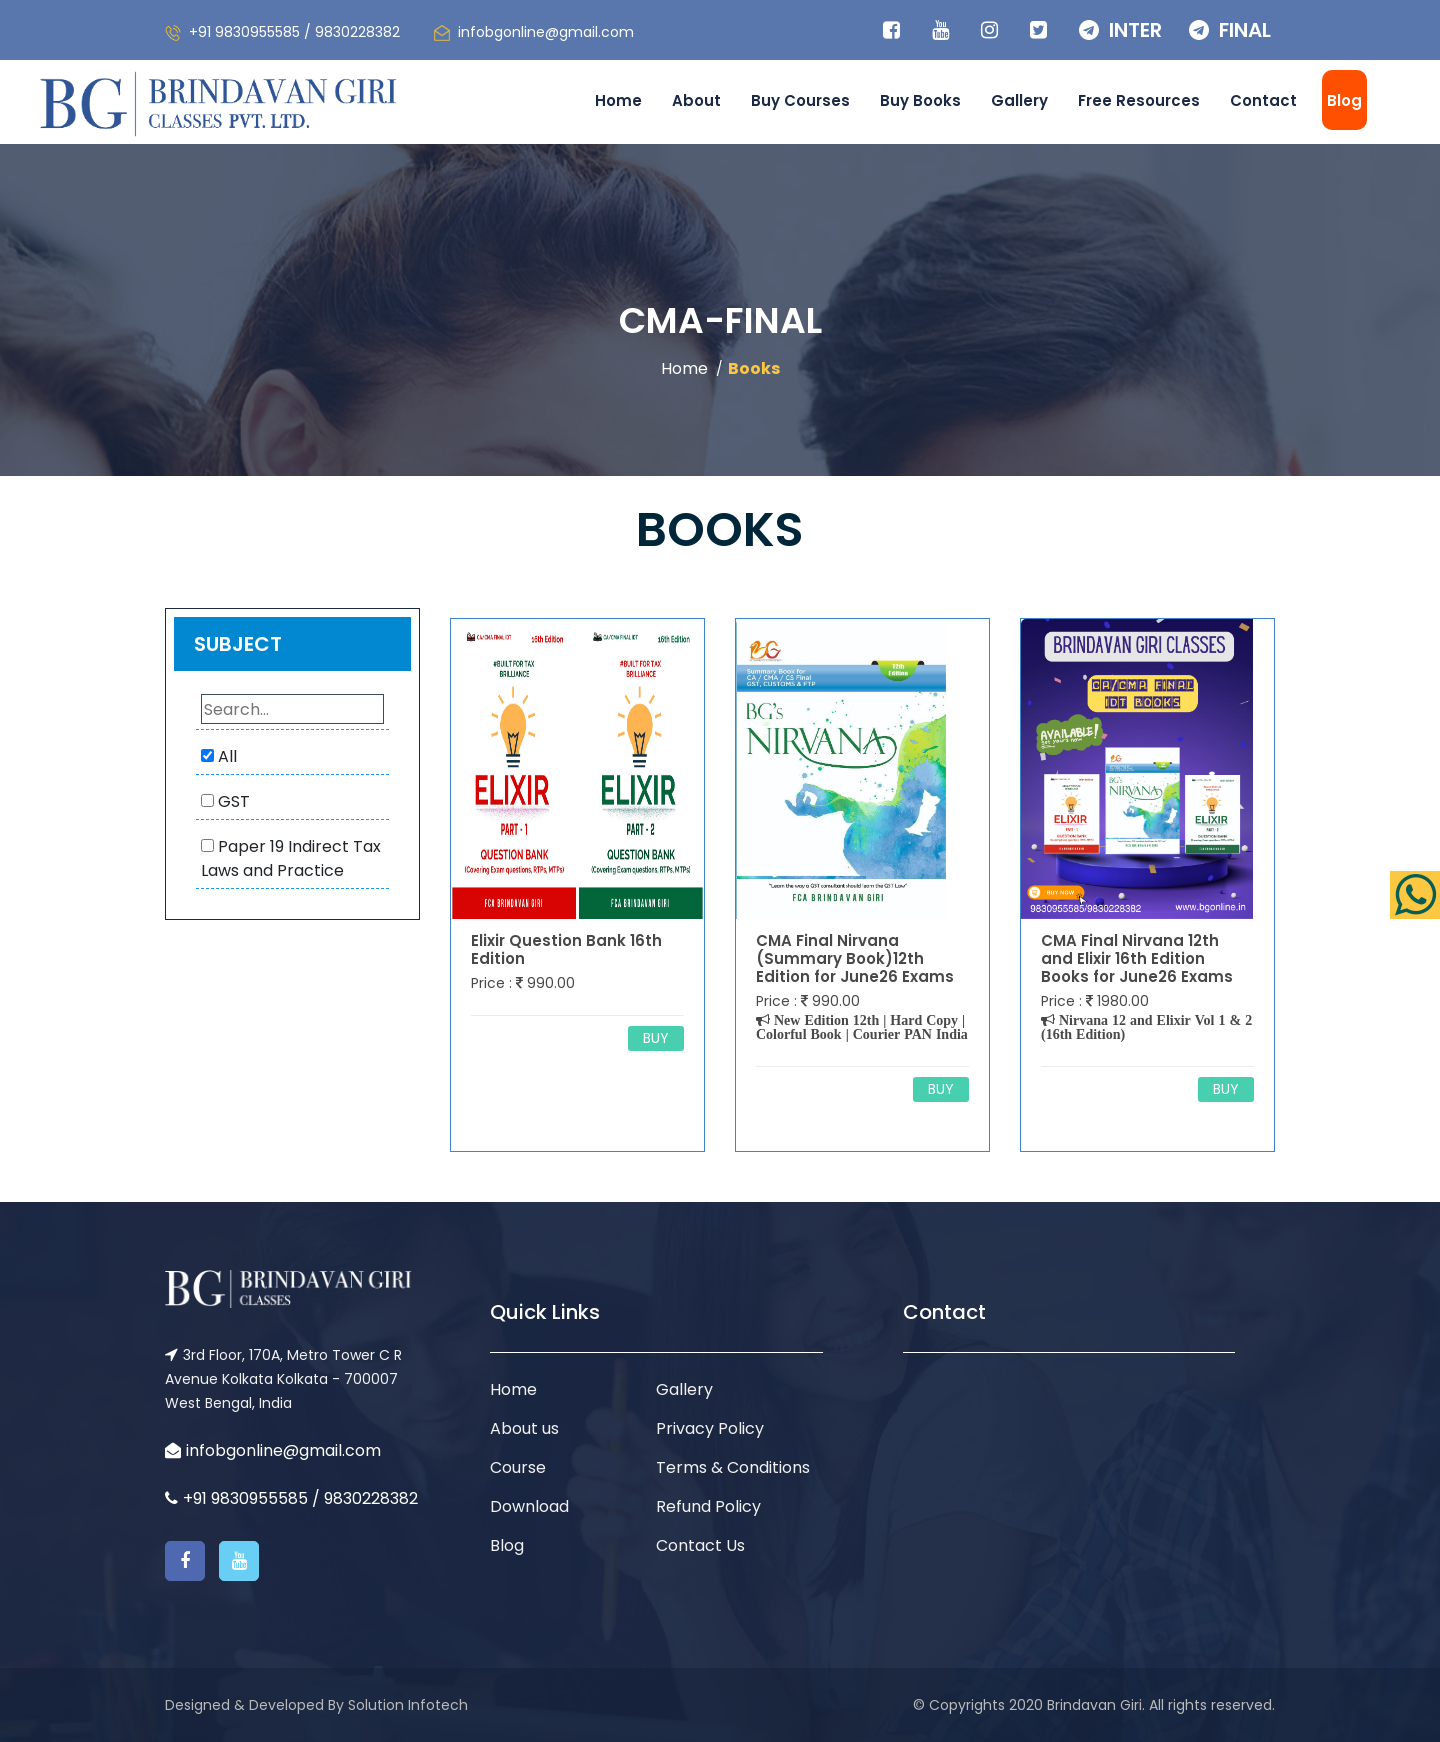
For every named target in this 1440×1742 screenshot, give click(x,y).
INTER (1120, 30)
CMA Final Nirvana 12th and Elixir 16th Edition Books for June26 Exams (1137, 959)
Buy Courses (800, 100)
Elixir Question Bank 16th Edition (566, 950)
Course (518, 1467)
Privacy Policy (710, 1428)
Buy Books (920, 100)
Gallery (1019, 100)
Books (754, 368)
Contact (1263, 100)
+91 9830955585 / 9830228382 (294, 32)
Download (529, 1506)
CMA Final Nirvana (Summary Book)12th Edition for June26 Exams (855, 959)
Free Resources (1139, 100)
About (696, 100)
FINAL (1230, 30)
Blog (1344, 100)
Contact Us (700, 1545)
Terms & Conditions (733, 1467)
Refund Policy (708, 1506)
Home (618, 100)
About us (524, 1428)
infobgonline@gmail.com (546, 32)
